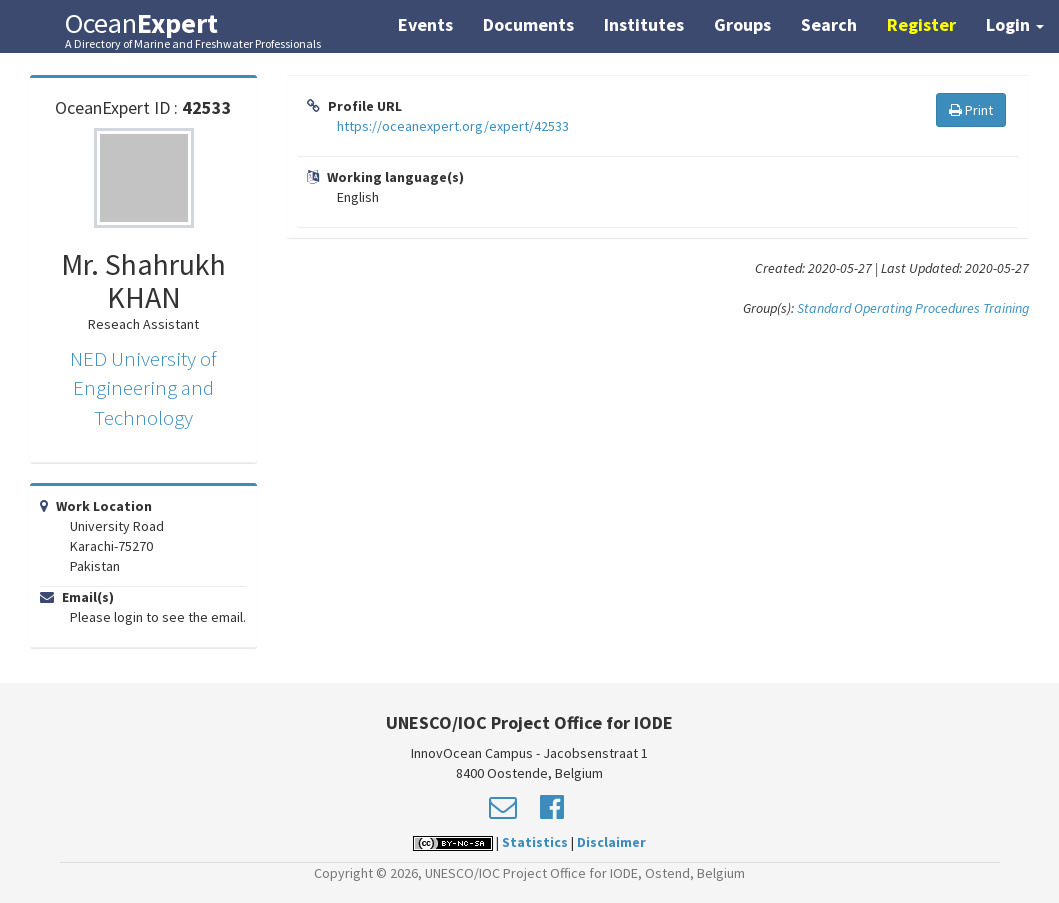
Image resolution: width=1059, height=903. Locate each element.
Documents (528, 24)
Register (921, 24)
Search (829, 24)
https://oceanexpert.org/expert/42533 (453, 126)
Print (971, 110)
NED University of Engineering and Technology (143, 388)
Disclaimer (611, 842)
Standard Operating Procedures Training (913, 308)
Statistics (535, 842)
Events (425, 24)
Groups (742, 24)
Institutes (644, 24)
